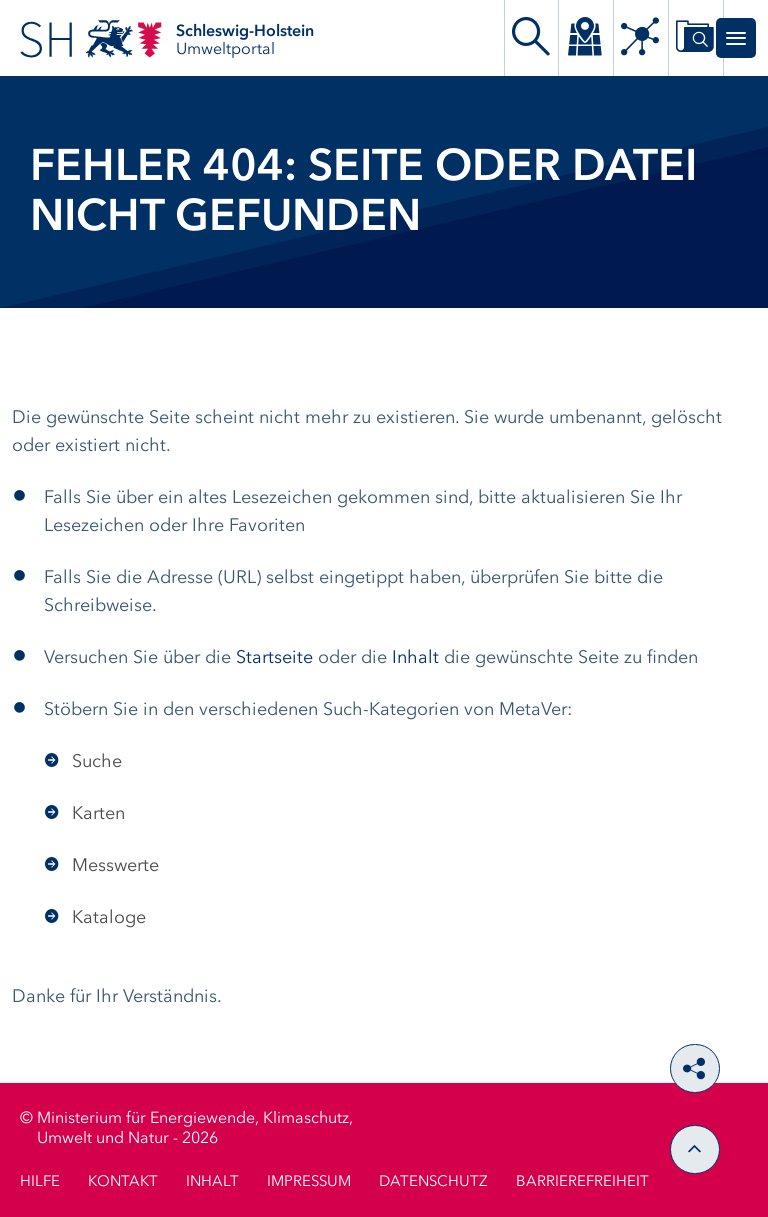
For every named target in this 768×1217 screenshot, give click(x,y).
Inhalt (415, 658)
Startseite (274, 658)
